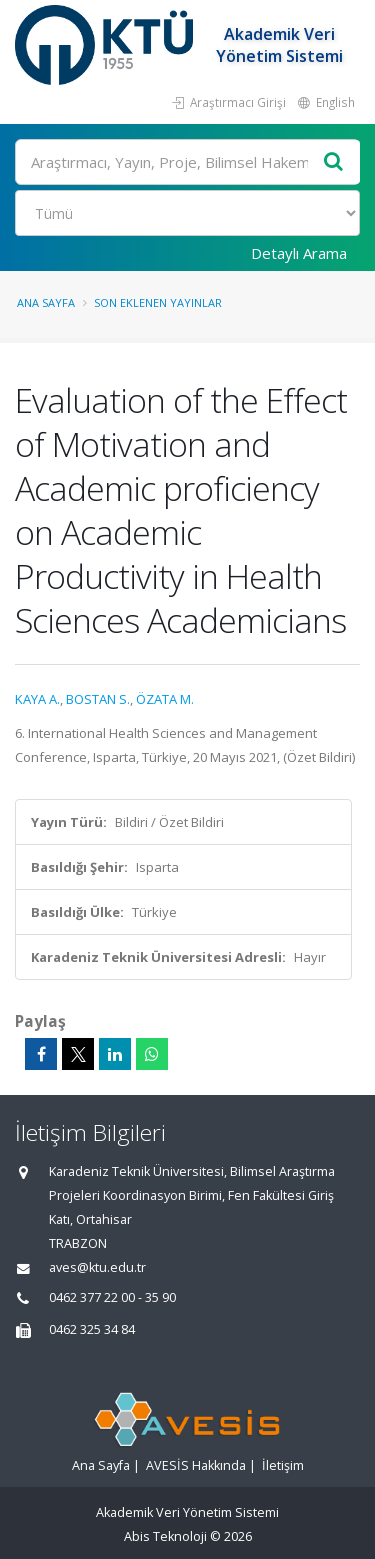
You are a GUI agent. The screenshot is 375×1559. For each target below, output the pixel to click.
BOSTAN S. (98, 699)
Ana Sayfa (46, 302)
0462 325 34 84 (92, 1329)
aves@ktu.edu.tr (97, 1267)
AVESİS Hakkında (196, 1465)
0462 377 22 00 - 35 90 (112, 1297)
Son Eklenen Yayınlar (158, 302)
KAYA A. (37, 699)
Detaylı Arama (299, 253)
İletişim (283, 1465)
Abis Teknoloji (165, 1536)
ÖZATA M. (165, 699)
